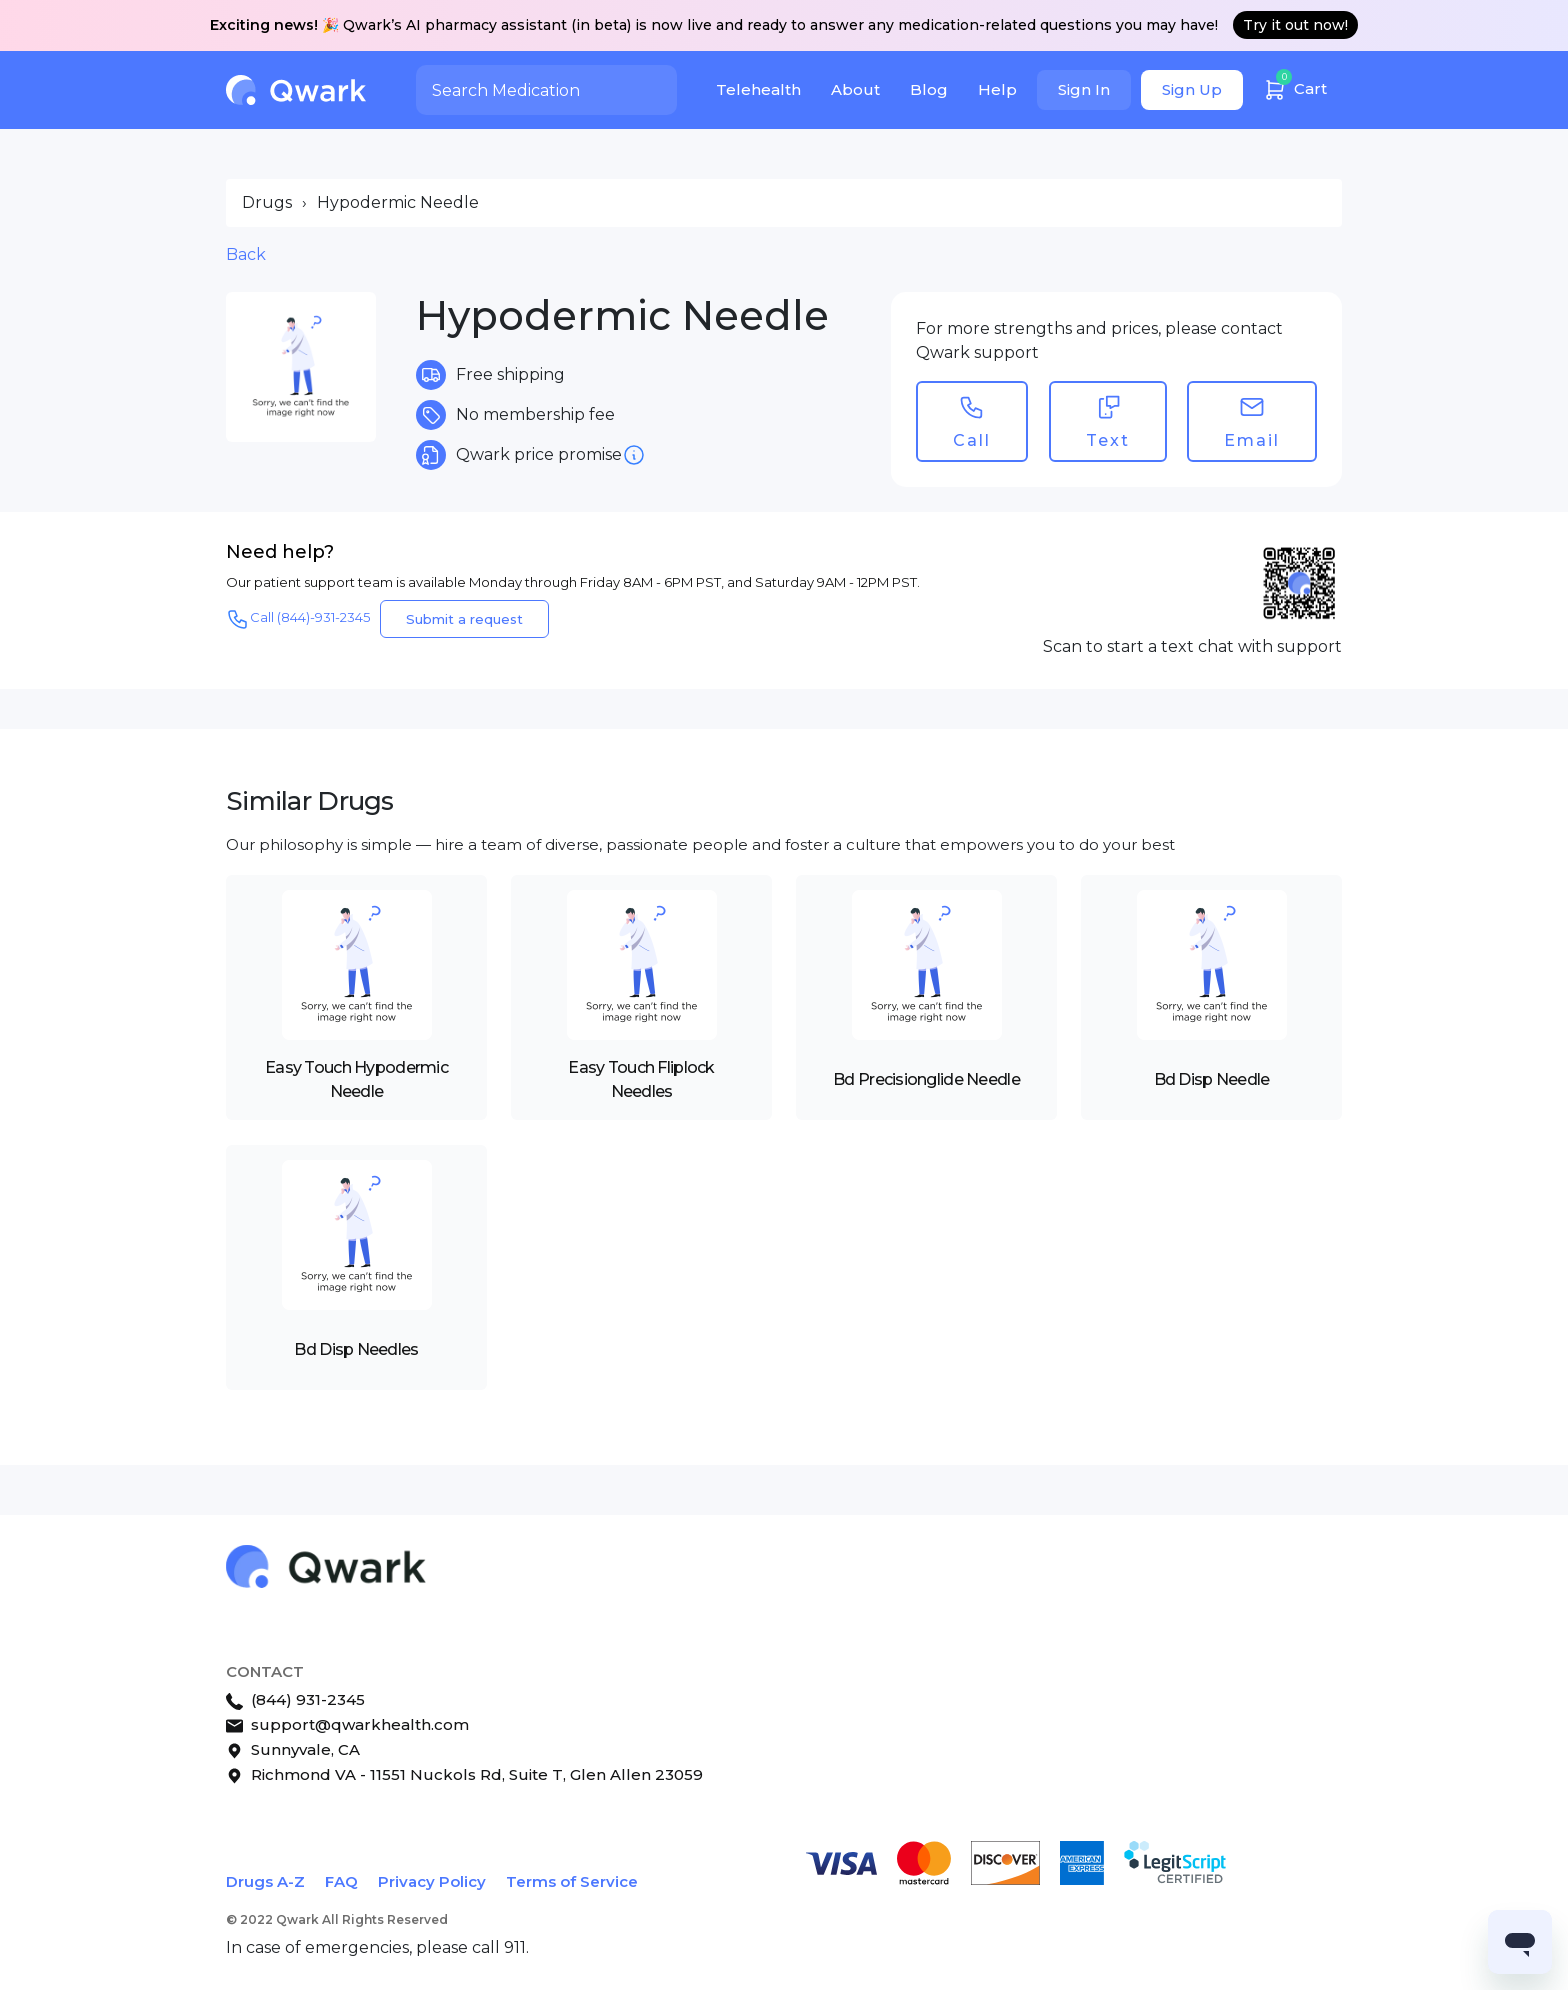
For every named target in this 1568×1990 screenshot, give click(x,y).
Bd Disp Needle (1212, 1079)
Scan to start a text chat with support (1192, 646)
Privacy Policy (432, 1881)
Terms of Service (572, 1881)
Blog (929, 89)
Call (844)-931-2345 (298, 619)
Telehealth (758, 89)
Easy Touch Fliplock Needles (641, 1079)
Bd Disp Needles (356, 1349)
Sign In (1084, 89)
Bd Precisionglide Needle (926, 1079)
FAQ (341, 1881)
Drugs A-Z (265, 1881)
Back (246, 254)
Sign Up (1192, 89)
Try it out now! (1295, 25)
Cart (1295, 86)
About (855, 89)
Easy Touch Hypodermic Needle (356, 1079)
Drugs (267, 202)
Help (997, 89)
